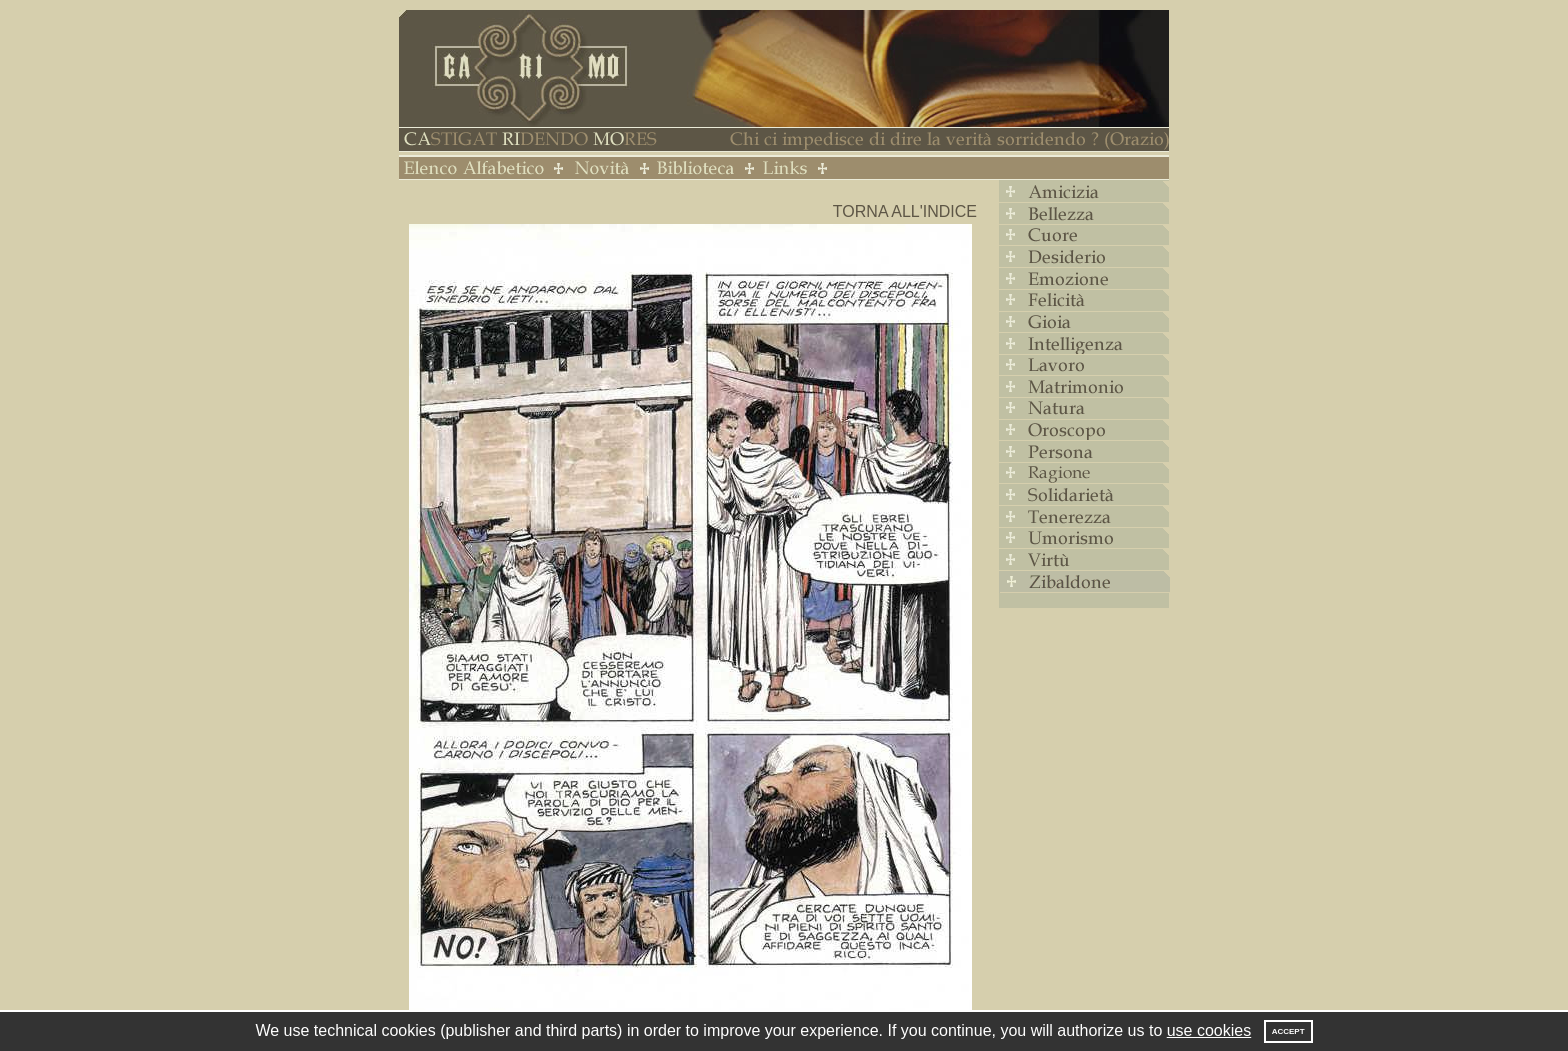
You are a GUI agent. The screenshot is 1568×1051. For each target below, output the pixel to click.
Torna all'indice (905, 211)
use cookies (1209, 1030)
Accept (1288, 1031)
